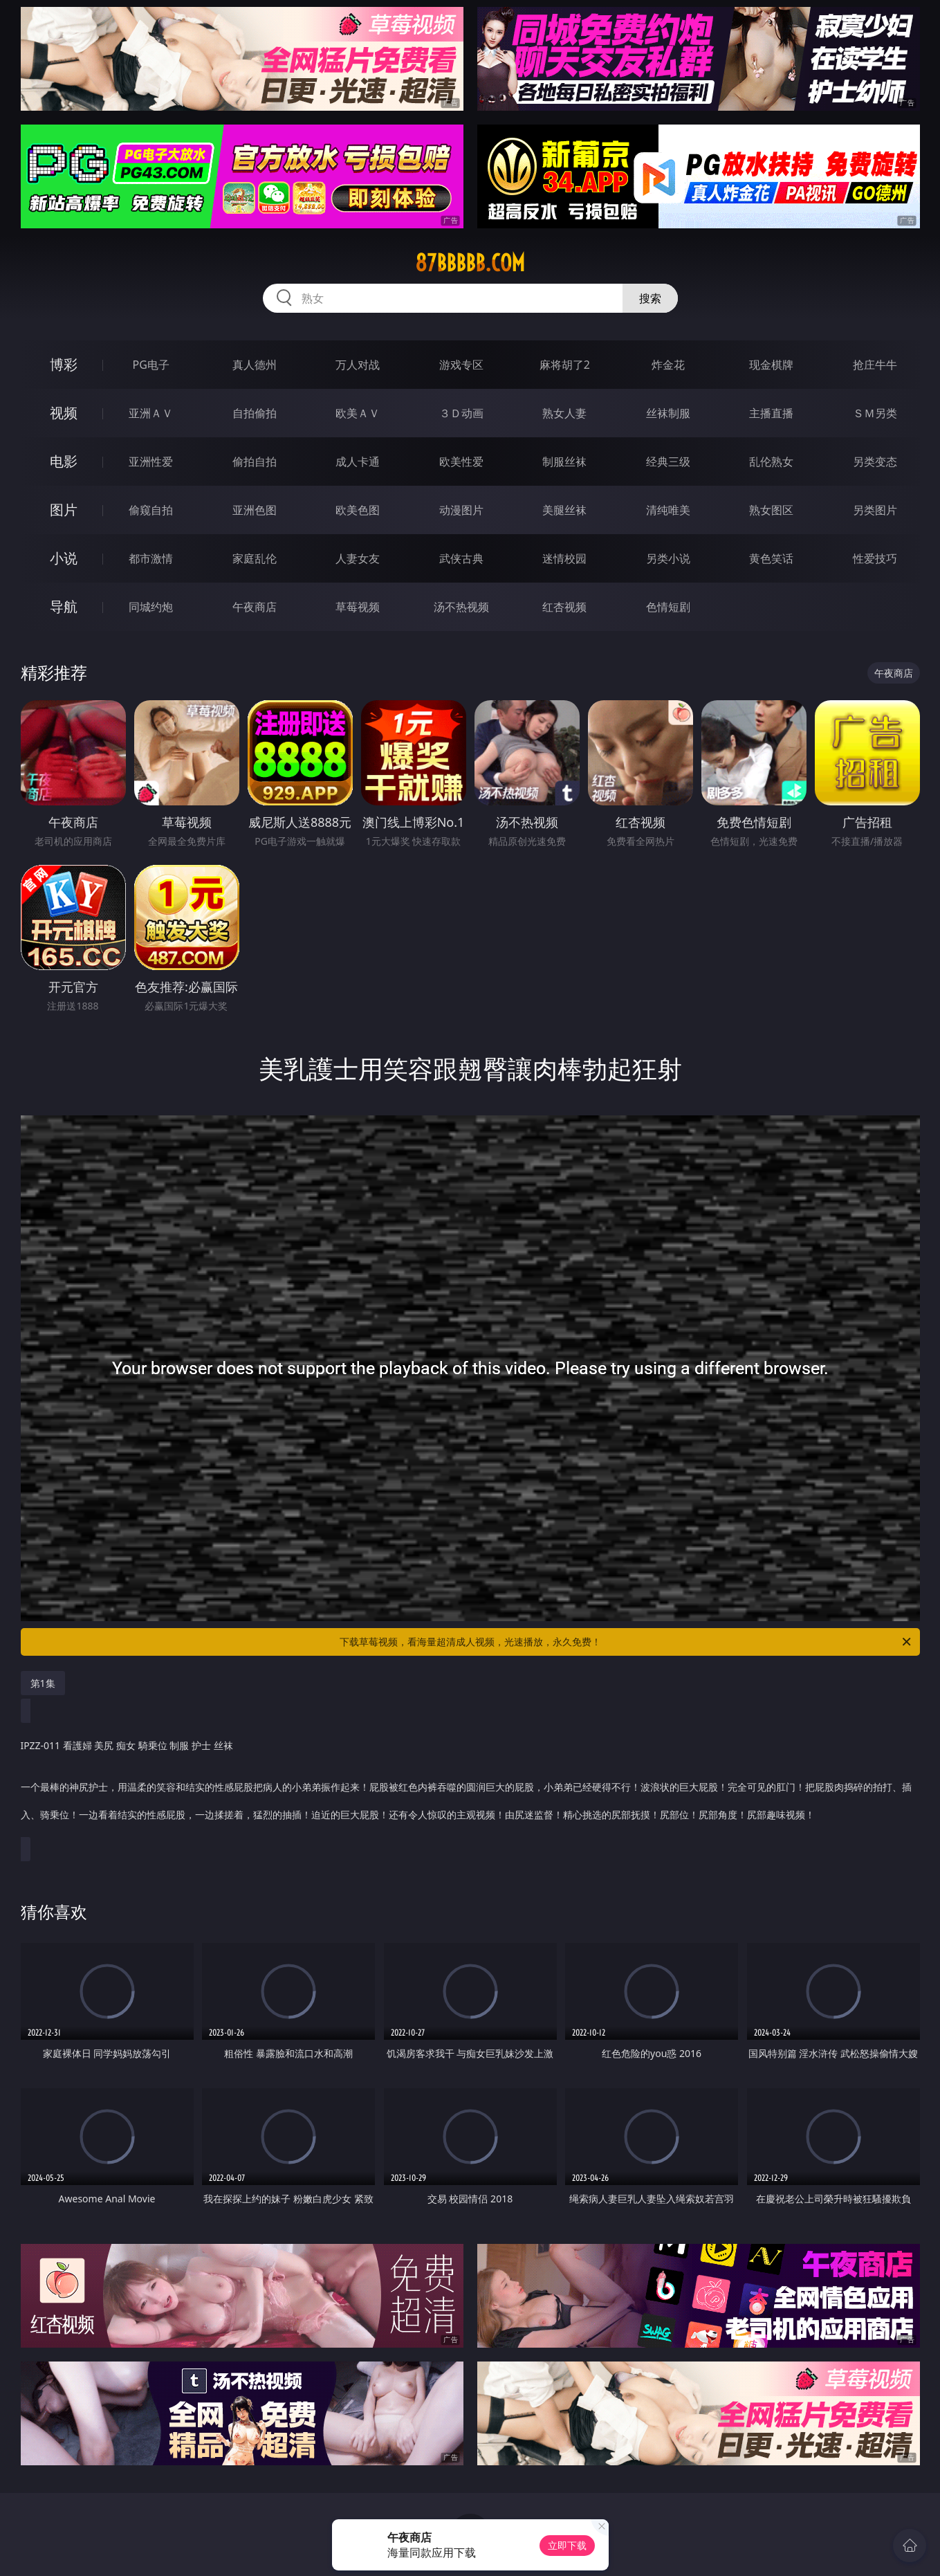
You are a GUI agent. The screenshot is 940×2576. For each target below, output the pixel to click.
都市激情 (151, 558)
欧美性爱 (461, 461)
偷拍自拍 (254, 461)
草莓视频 (357, 606)
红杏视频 (564, 606)
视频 (63, 412)
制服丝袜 (564, 461)
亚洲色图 (254, 510)
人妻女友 (357, 558)
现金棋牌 (771, 364)
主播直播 (771, 413)
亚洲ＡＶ (151, 413)
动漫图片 (461, 510)
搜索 (650, 298)
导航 (63, 606)
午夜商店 (254, 606)
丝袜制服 (668, 413)
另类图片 (875, 510)
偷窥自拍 (151, 510)
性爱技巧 (875, 558)
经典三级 (668, 461)
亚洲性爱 (151, 461)
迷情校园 (564, 558)
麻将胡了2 (565, 364)
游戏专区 (461, 364)
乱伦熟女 (771, 461)
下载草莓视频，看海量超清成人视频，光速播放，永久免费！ (626, 1642)
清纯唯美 (668, 510)
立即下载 (567, 2545)
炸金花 (668, 364)
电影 (63, 461)
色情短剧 (668, 606)
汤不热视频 (461, 606)
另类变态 (875, 461)
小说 (63, 558)
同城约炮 (151, 606)
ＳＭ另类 (875, 413)
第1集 (42, 1683)
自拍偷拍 (254, 413)
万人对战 (357, 364)
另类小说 (668, 558)
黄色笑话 (771, 558)
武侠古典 (461, 558)
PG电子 (151, 364)
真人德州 (254, 364)
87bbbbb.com (470, 263)
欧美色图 (357, 510)
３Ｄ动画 (461, 413)
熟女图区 (771, 510)
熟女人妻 (564, 413)
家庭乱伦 (254, 558)
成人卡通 (357, 461)
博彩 (63, 364)
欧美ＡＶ (357, 413)
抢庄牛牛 (875, 364)
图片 (63, 509)
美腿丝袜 (564, 510)
